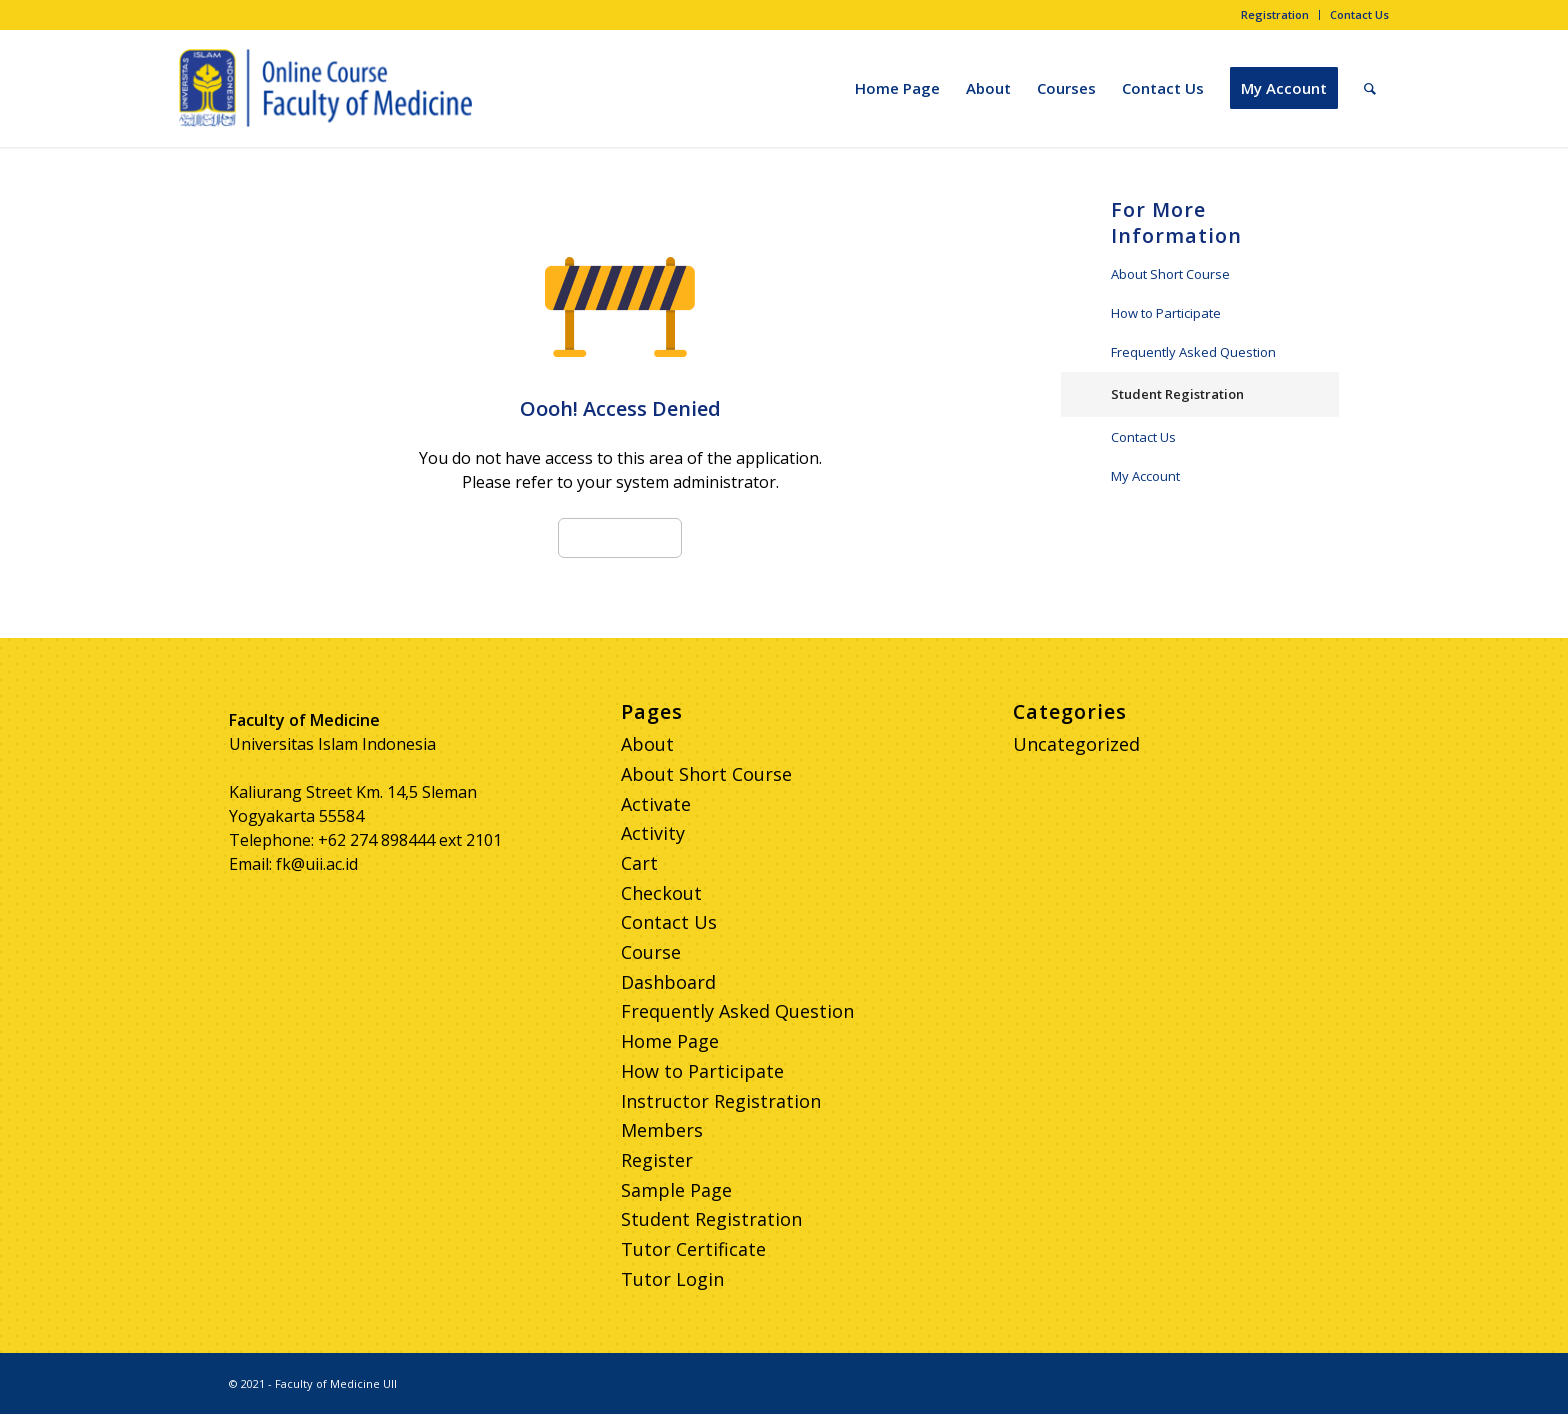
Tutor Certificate (693, 1249)
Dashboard (668, 982)
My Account (1145, 476)
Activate (656, 804)
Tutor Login (672, 1279)
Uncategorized (1076, 744)
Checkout (661, 893)
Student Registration (1177, 394)
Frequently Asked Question (1193, 352)
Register (657, 1160)
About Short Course (1170, 274)
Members (662, 1130)
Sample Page (676, 1190)
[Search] (1370, 88)
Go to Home (620, 538)
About (647, 744)
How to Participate (1166, 313)
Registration (1275, 14)
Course (651, 952)
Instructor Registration (721, 1101)
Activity (653, 833)
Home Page (670, 1041)
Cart (639, 863)
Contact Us (1359, 14)
